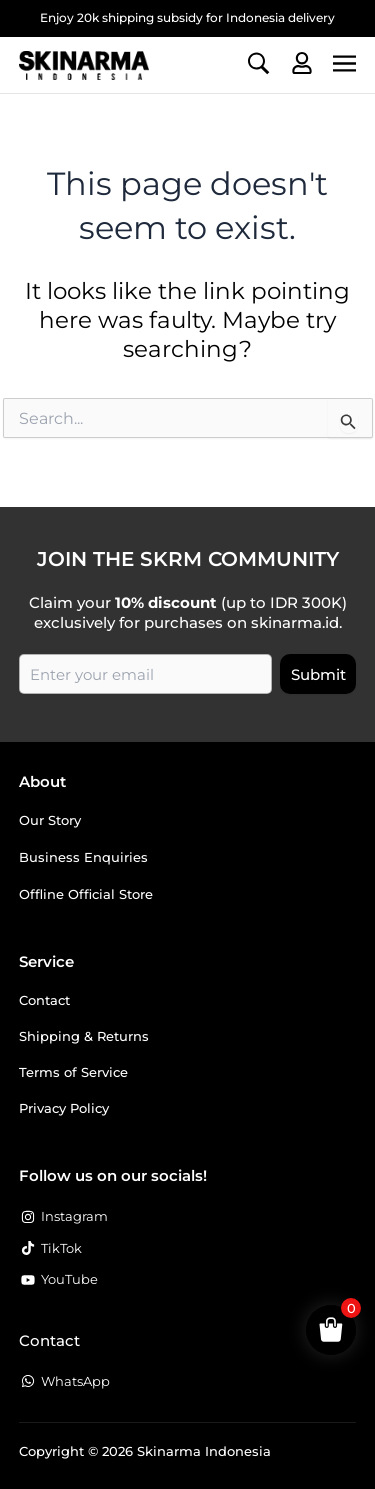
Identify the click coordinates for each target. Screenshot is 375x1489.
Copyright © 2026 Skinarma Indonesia (145, 1451)
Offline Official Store (86, 894)
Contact (44, 1000)
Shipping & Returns (84, 1036)
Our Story (50, 820)
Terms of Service (73, 1072)
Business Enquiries (83, 857)
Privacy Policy (64, 1108)
